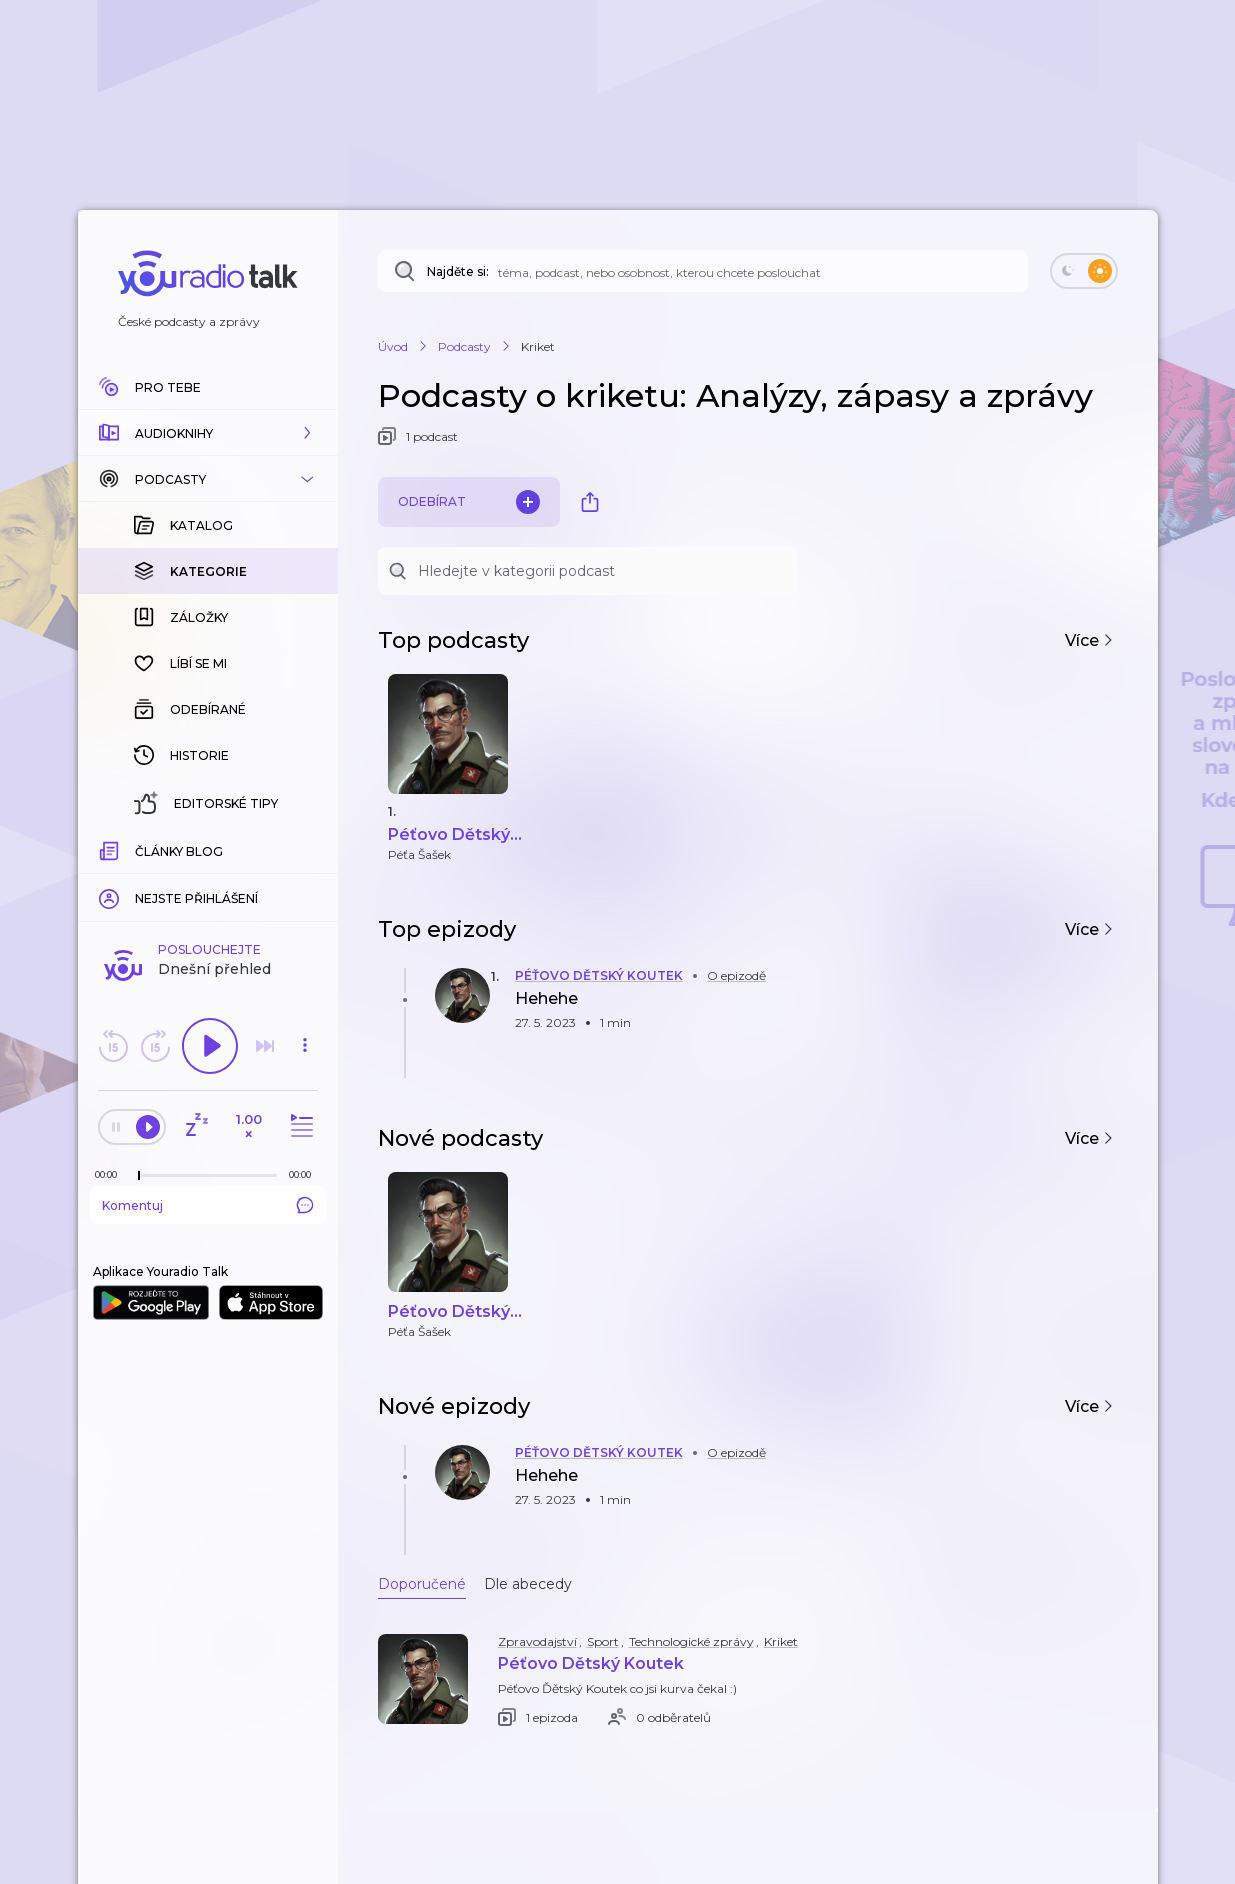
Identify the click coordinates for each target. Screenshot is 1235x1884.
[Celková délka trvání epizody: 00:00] (305, 1174)
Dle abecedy (528, 1584)
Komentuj (208, 1205)
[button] (208, 433)
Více (1089, 640)
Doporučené (422, 1584)
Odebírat (469, 502)
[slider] (139, 1176)
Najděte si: (458, 271)
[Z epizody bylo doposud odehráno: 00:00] (111, 1174)
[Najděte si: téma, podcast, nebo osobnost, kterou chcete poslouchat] (703, 271)
